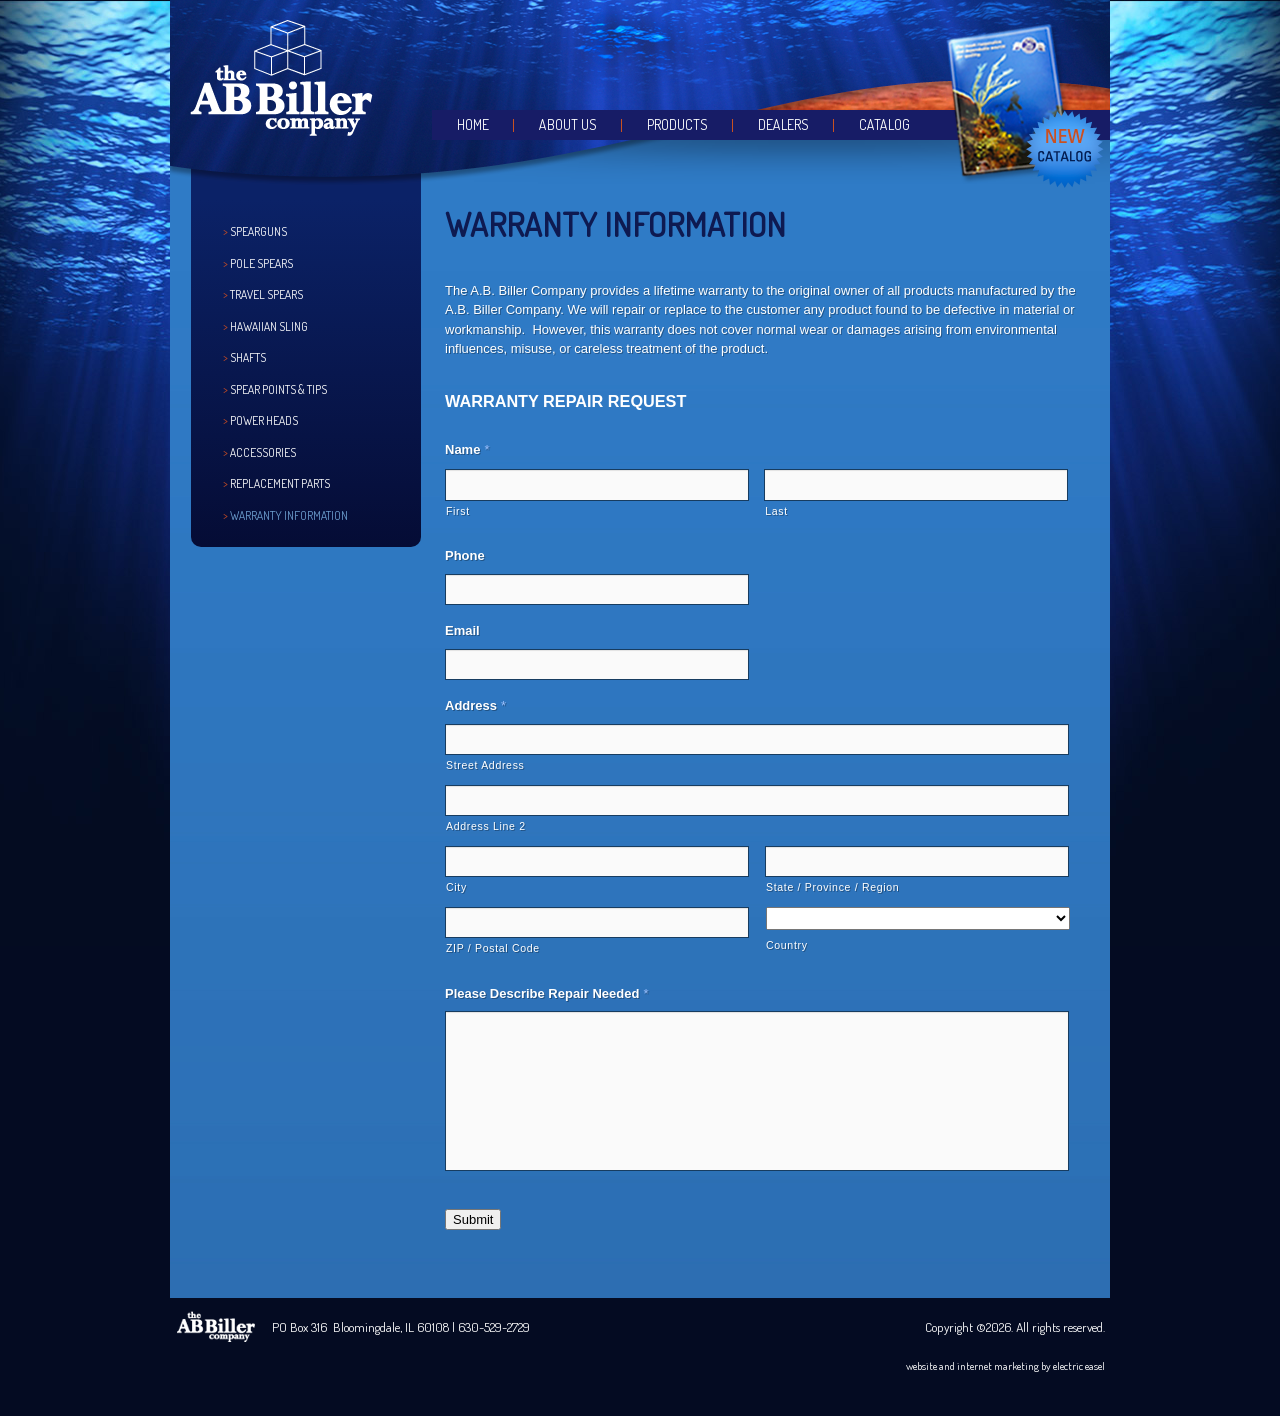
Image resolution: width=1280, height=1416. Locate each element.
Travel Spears (266, 294)
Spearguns (258, 231)
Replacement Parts (280, 483)
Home (473, 124)
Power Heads (264, 420)
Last (776, 511)
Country (787, 945)
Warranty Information (289, 515)
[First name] (597, 485)
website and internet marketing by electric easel (1005, 1366)
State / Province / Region (832, 887)
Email (462, 630)
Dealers (783, 124)
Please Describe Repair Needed (546, 993)
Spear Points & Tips (278, 389)
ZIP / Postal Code (493, 948)
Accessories (263, 452)
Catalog (884, 124)
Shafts (248, 357)
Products (677, 124)
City (456, 887)
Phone (465, 555)
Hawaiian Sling (269, 326)
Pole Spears (261, 263)
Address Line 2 (486, 826)
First (458, 511)
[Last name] (916, 485)
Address (475, 705)
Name (467, 449)
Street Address (485, 765)
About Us (568, 124)
